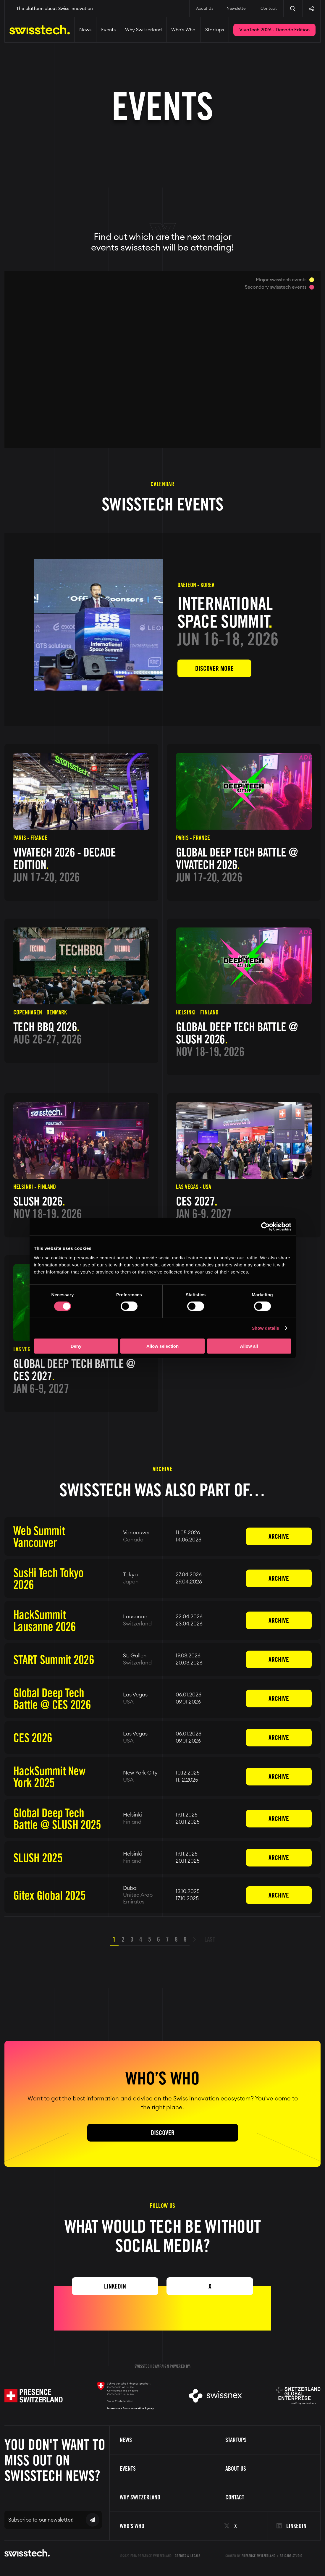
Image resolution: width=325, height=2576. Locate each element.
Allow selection (162, 1345)
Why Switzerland (143, 30)
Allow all (249, 1345)
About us (235, 2468)
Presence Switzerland (259, 2556)
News (85, 30)
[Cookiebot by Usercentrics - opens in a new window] (265, 1226)
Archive (279, 1536)
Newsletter (237, 9)
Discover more (214, 668)
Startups (214, 30)
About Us (205, 9)
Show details (265, 1328)
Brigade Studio (291, 2556)
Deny (76, 1345)
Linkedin (115, 2286)
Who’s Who (183, 30)
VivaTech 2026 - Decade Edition (274, 30)
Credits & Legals (188, 2556)
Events (108, 30)
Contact (269, 9)
